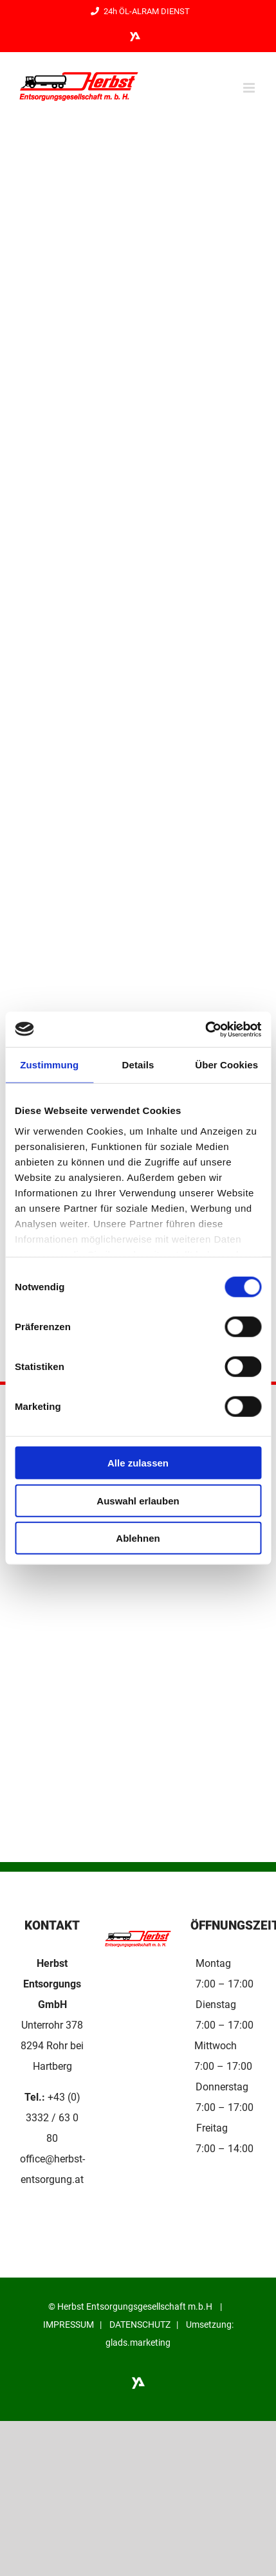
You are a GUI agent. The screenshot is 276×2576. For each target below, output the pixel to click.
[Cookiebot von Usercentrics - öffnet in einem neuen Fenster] (205, 1029)
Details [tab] (138, 1064)
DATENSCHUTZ (139, 2324)
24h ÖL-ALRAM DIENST (138, 11)
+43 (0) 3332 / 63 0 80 (53, 2117)
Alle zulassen (138, 1462)
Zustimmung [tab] (49, 1064)
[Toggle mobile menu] (250, 88)
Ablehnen (138, 1538)
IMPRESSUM (68, 2324)
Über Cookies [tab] (226, 1064)
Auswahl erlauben (138, 1500)
